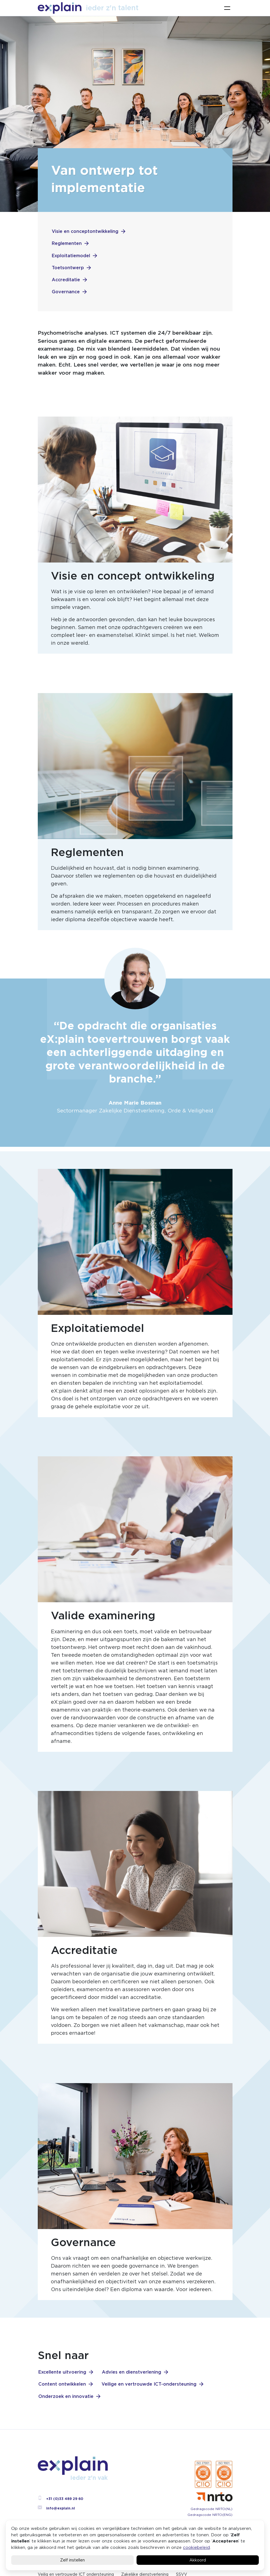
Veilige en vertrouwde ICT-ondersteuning (149, 2384)
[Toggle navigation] (227, 8)
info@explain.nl (56, 2508)
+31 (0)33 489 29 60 (60, 2499)
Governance (66, 291)
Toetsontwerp (68, 267)
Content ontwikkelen (62, 2384)
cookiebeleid (196, 2547)
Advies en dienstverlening (131, 2372)
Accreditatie (66, 279)
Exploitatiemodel (71, 255)
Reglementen (67, 243)
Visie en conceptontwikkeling (85, 231)
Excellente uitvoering (62, 2372)
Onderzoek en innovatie (65, 2396)
